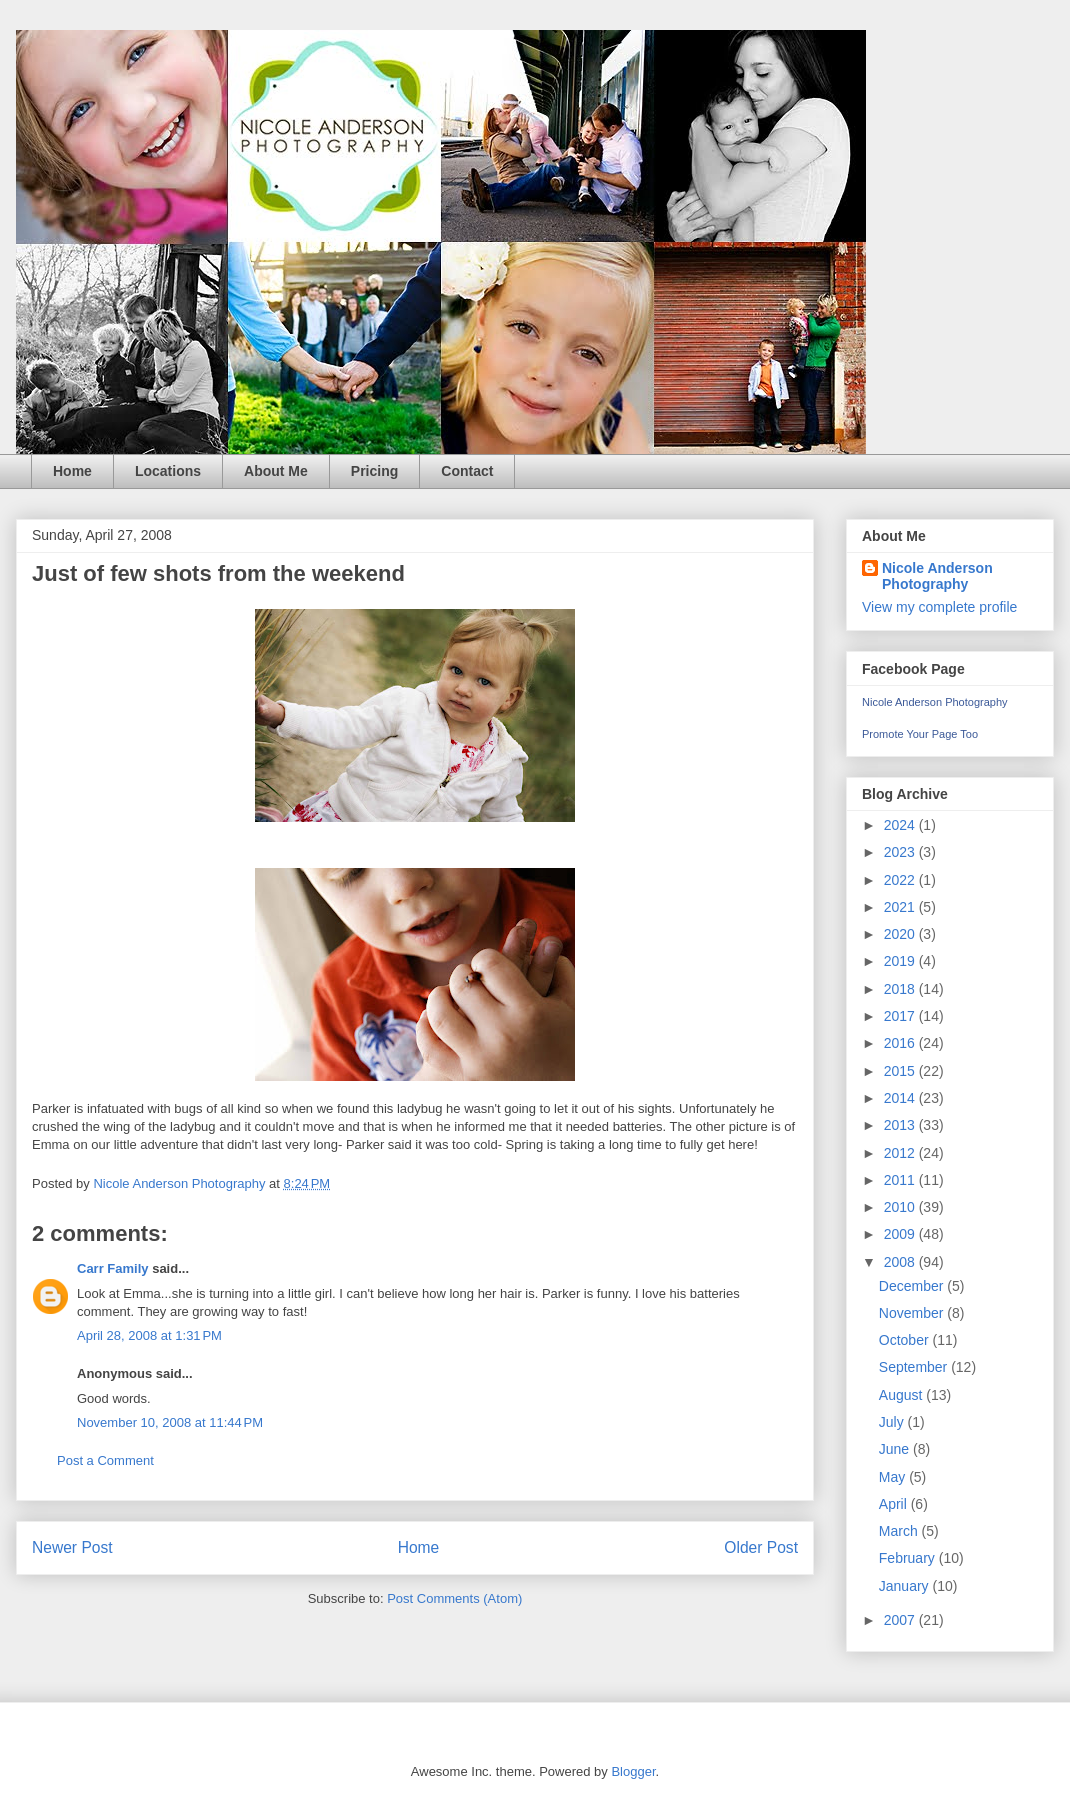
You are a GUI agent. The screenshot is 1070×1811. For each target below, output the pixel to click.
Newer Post (72, 1547)
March (900, 1531)
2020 (901, 934)
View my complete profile (939, 607)
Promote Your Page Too (920, 734)
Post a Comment (105, 1460)
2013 (901, 1125)
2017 (901, 1016)
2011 (901, 1180)
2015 (901, 1071)
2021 (901, 907)
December (913, 1286)
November (913, 1313)
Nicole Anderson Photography (937, 576)
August (902, 1395)
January (906, 1586)
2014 (901, 1098)
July (893, 1422)
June (896, 1449)
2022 (901, 880)
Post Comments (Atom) (454, 1598)
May (894, 1477)
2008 (901, 1262)
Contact (467, 471)
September (915, 1367)
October (906, 1340)
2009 (901, 1234)
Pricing (374, 471)
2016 (901, 1043)
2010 (901, 1207)
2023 (901, 852)
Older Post (761, 1547)
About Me (276, 471)
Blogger (633, 1771)
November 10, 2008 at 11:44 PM (170, 1422)
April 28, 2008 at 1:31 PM (149, 1335)
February (909, 1558)
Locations (168, 471)
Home (72, 471)
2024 (901, 825)
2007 (901, 1620)
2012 (901, 1153)
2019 (901, 961)
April (895, 1504)
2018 (901, 989)
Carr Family (113, 1268)
